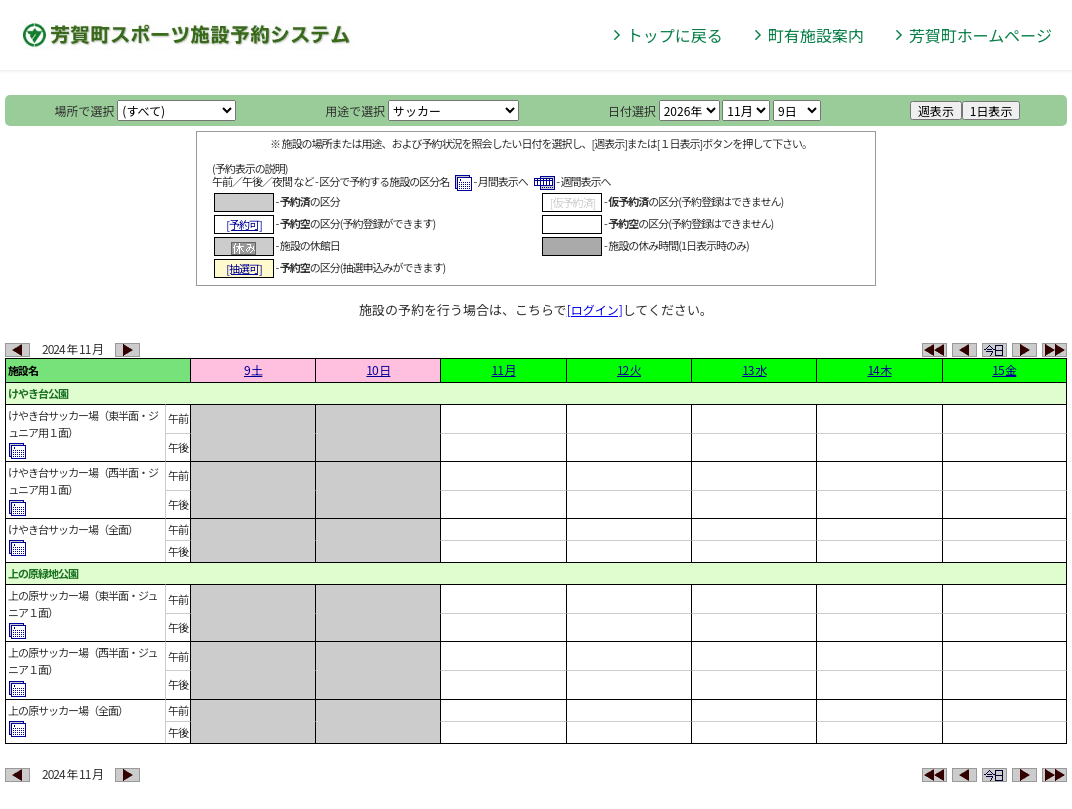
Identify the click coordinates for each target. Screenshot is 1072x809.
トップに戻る (675, 35)
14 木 (879, 369)
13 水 (754, 369)
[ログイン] (595, 309)
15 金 (1004, 369)
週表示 (936, 110)
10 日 (378, 369)
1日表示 (991, 110)
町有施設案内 (816, 35)
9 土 (253, 369)
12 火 (629, 369)
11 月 (504, 369)
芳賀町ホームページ (980, 35)
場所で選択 (85, 110)
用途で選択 (355, 110)
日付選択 (632, 110)
